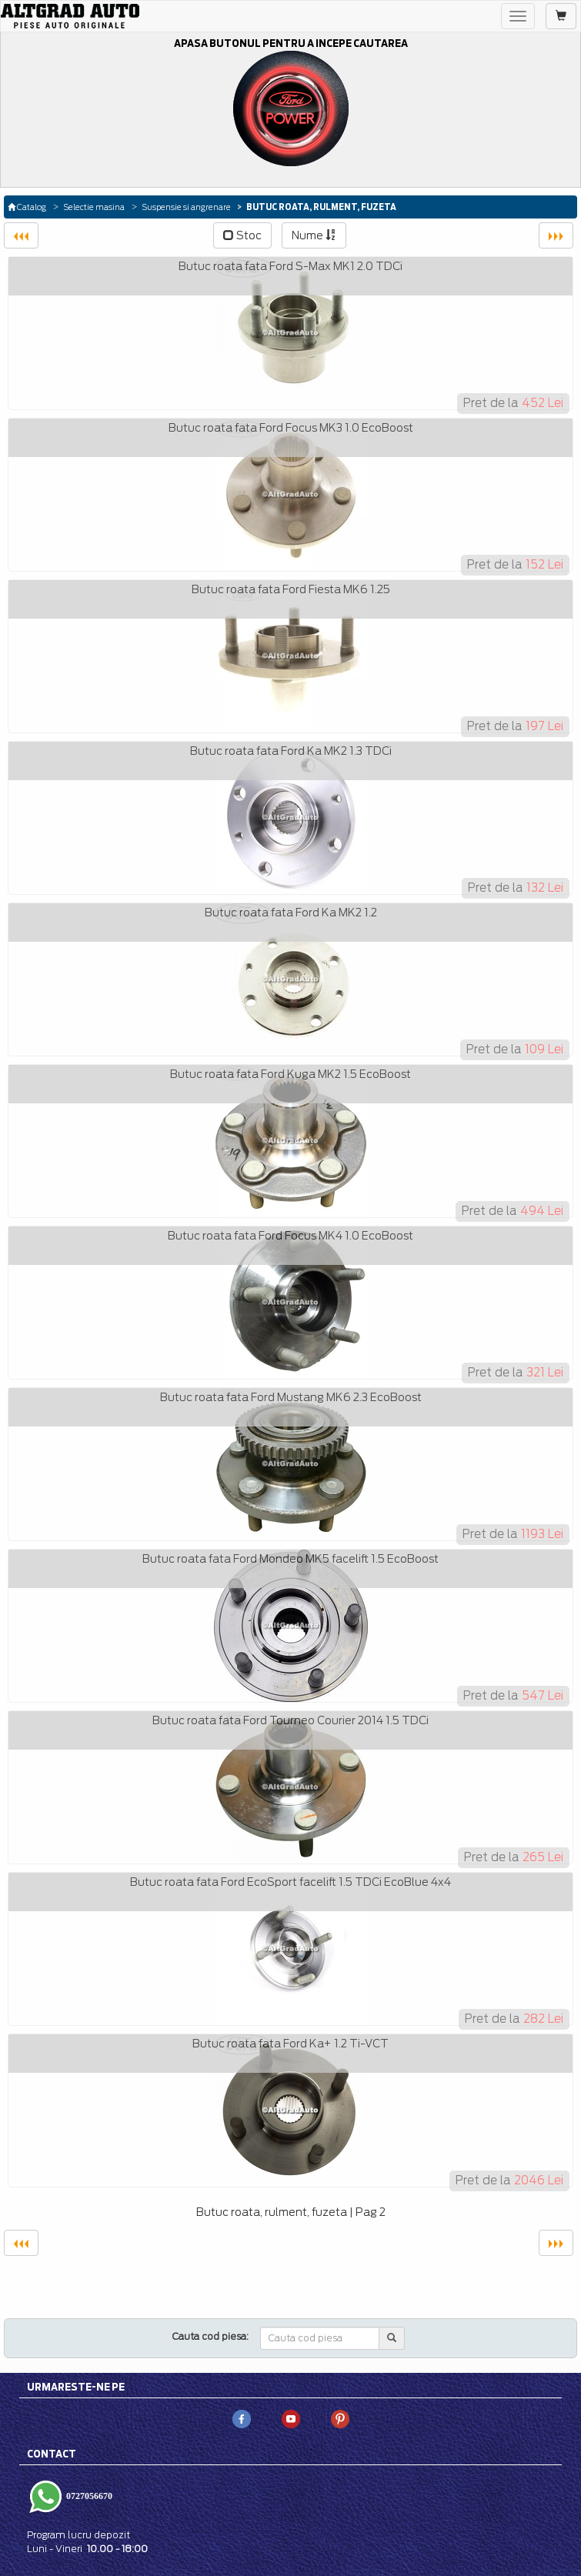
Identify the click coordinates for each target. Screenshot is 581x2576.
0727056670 (88, 2496)
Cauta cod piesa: (210, 2336)
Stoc (242, 235)
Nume (314, 235)
